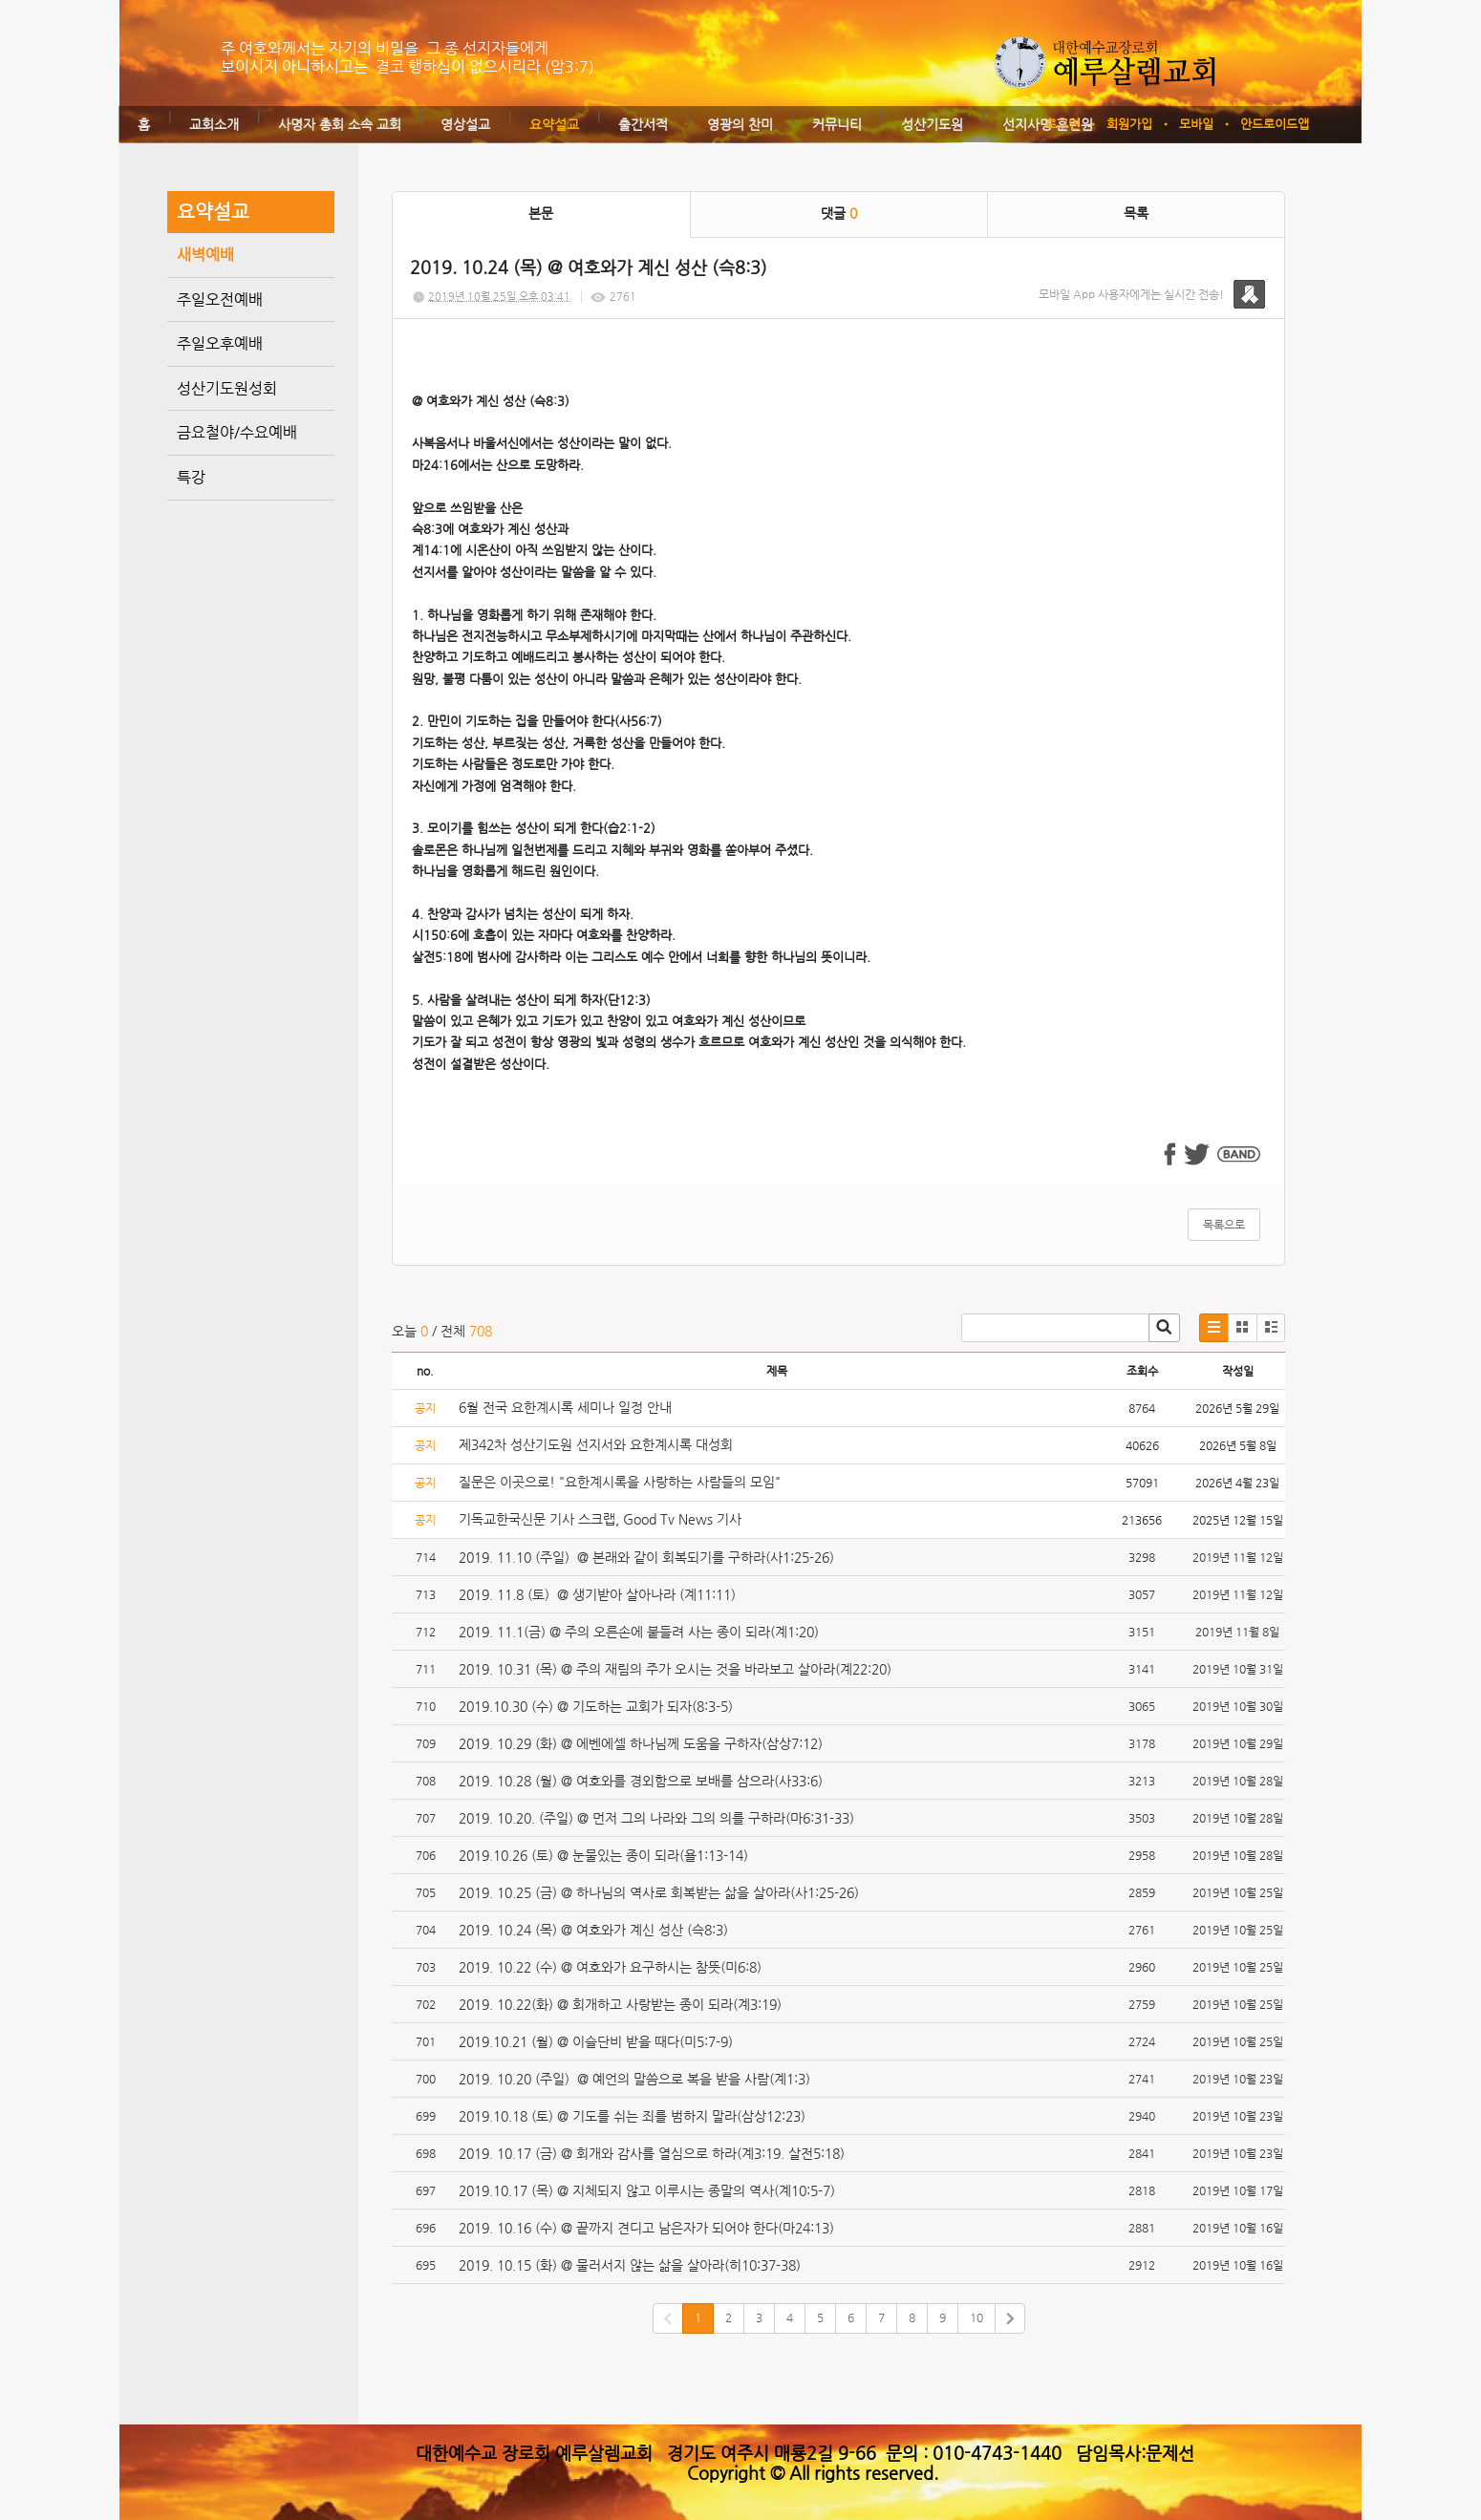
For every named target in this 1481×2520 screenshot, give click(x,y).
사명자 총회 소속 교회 (339, 124)
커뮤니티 (837, 124)
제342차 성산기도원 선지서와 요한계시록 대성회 (596, 1444)
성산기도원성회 (227, 388)
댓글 (839, 213)
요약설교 (554, 124)
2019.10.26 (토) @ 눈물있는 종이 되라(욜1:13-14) (603, 1855)
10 (976, 2317)
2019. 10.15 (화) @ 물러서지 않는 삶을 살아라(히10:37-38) (630, 2265)
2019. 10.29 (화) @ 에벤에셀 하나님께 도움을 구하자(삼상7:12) (641, 1743)
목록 (1136, 213)
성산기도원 (932, 124)
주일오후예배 (220, 343)
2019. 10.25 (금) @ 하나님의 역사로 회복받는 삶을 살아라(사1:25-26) (659, 1892)
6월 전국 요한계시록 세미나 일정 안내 (565, 1407)
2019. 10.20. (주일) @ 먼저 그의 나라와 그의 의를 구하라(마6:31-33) (656, 1818)
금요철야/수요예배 (237, 432)
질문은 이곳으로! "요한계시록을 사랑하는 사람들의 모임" (620, 1481)
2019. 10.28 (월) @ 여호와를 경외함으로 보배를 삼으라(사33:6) (641, 1780)
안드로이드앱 (1274, 124)
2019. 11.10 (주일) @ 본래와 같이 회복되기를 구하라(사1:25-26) (646, 1557)
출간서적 (643, 124)
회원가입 (1129, 124)
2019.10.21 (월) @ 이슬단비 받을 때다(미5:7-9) (596, 2041)
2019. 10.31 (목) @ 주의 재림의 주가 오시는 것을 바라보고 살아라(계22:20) (675, 1668)
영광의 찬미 (740, 124)
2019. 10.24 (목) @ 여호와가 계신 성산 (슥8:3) (593, 1929)
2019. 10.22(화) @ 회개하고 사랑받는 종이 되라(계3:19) (620, 2004)
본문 (540, 213)
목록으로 (1224, 1224)
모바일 (1196, 124)
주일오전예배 (220, 299)
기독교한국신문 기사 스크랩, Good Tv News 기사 (600, 1519)
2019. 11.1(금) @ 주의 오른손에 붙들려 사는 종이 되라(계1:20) (639, 1631)
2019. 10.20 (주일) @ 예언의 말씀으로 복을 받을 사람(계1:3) (634, 2078)
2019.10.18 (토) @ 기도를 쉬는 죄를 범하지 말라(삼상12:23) (632, 2116)
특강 (191, 477)
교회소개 (214, 124)
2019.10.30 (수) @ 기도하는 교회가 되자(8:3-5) (596, 1706)
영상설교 (465, 124)
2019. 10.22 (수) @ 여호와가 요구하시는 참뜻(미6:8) (610, 1967)
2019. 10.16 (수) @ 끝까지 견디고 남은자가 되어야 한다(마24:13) (646, 2227)
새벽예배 (205, 255)
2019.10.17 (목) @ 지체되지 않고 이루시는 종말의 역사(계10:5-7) (647, 2190)
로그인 (1062, 124)
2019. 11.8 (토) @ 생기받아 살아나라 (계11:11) (597, 1594)
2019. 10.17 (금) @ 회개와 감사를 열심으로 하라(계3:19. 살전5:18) (652, 2153)
